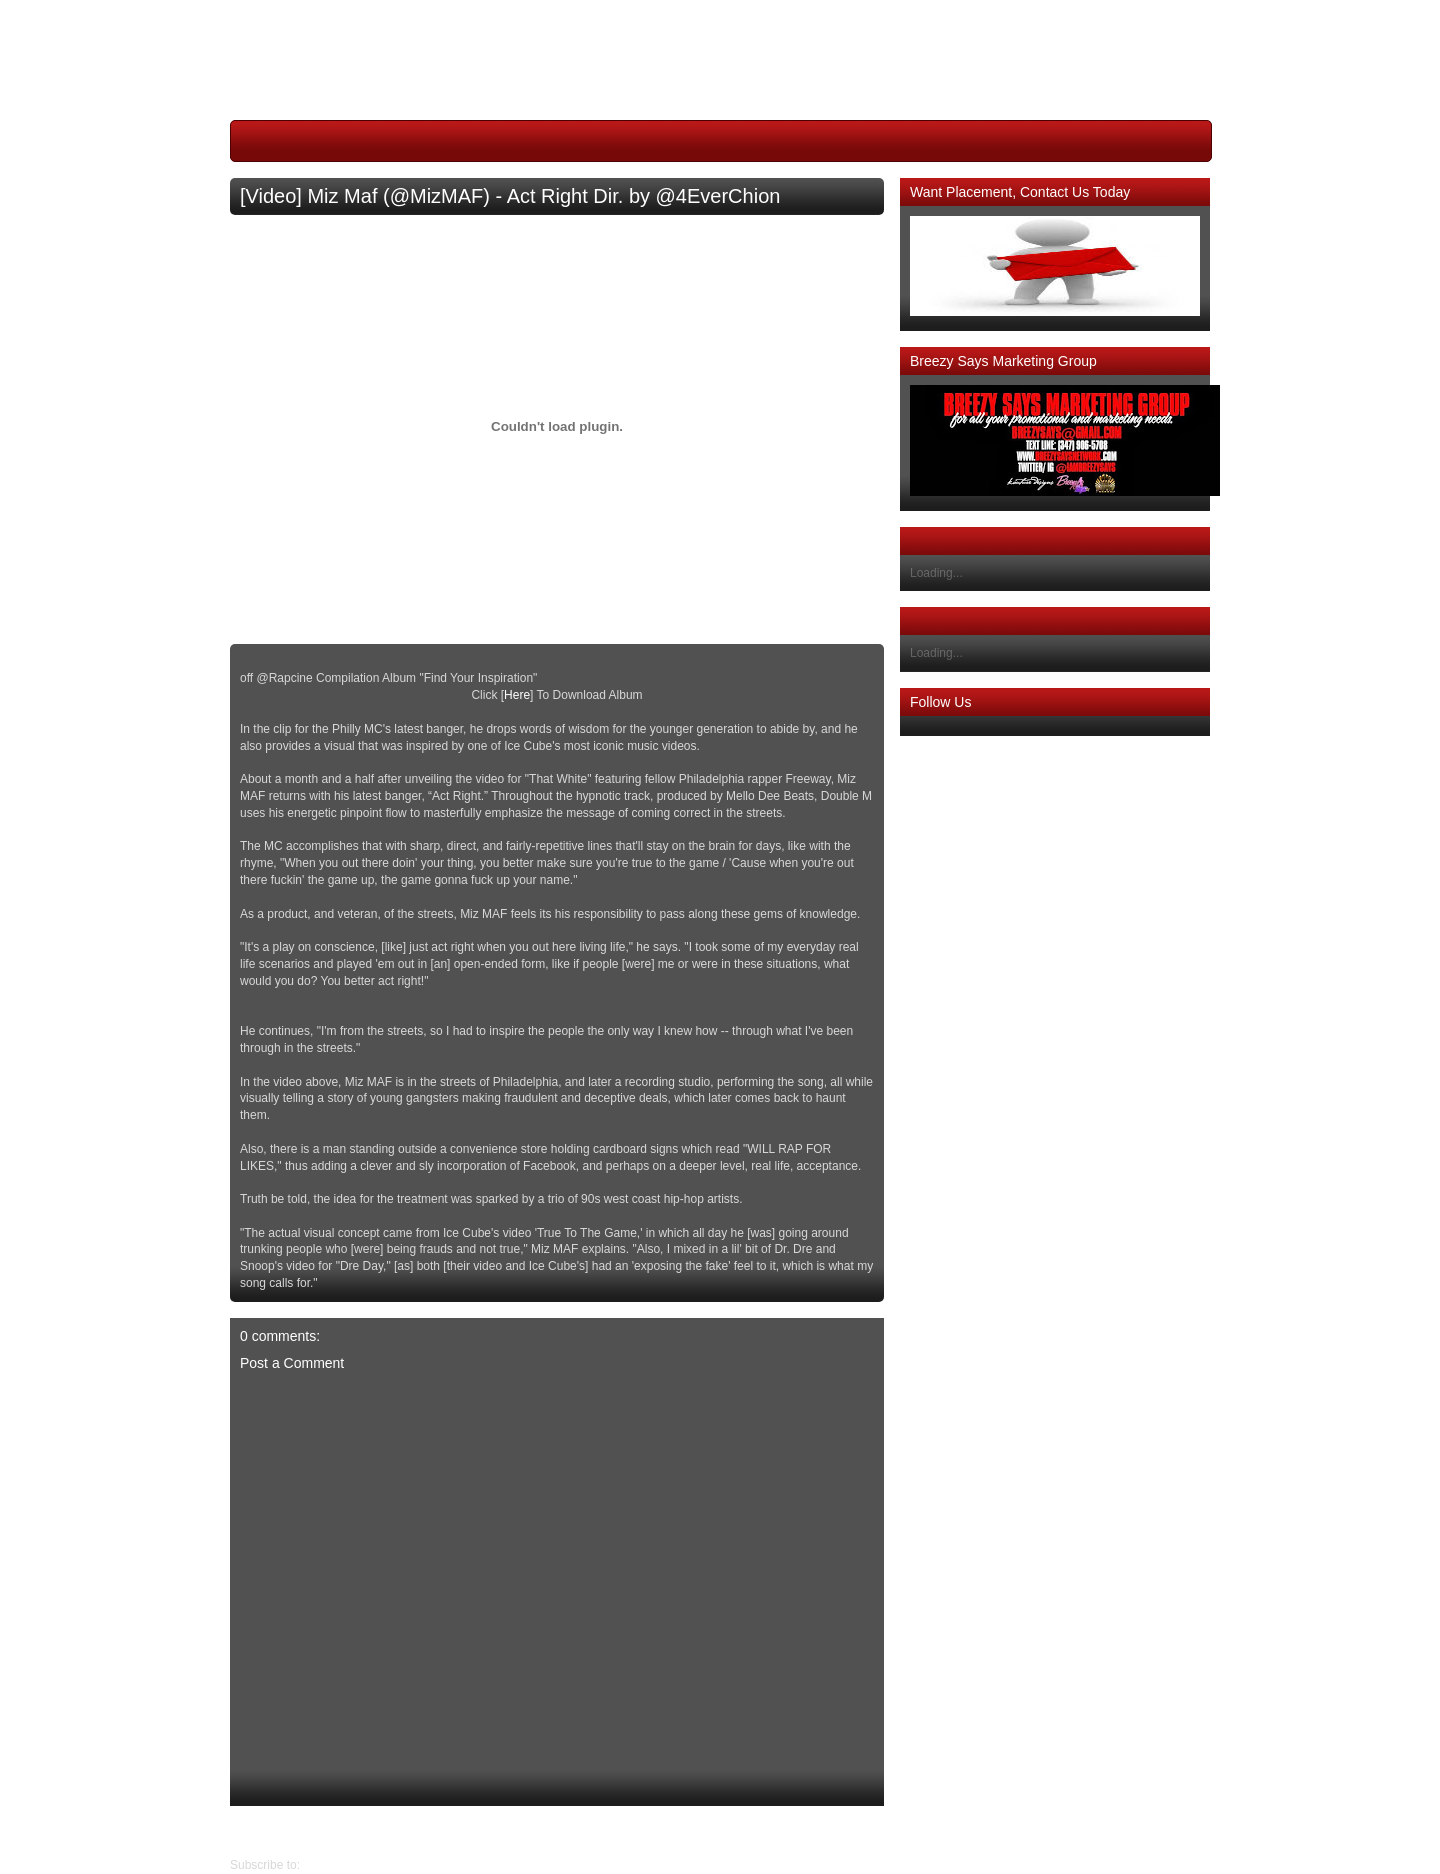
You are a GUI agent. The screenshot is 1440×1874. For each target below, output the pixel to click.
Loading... (936, 573)
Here (517, 695)
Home (562, 1831)
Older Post (258, 1831)
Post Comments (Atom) (365, 1865)
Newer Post (869, 1831)
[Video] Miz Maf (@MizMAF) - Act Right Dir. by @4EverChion (510, 196)
